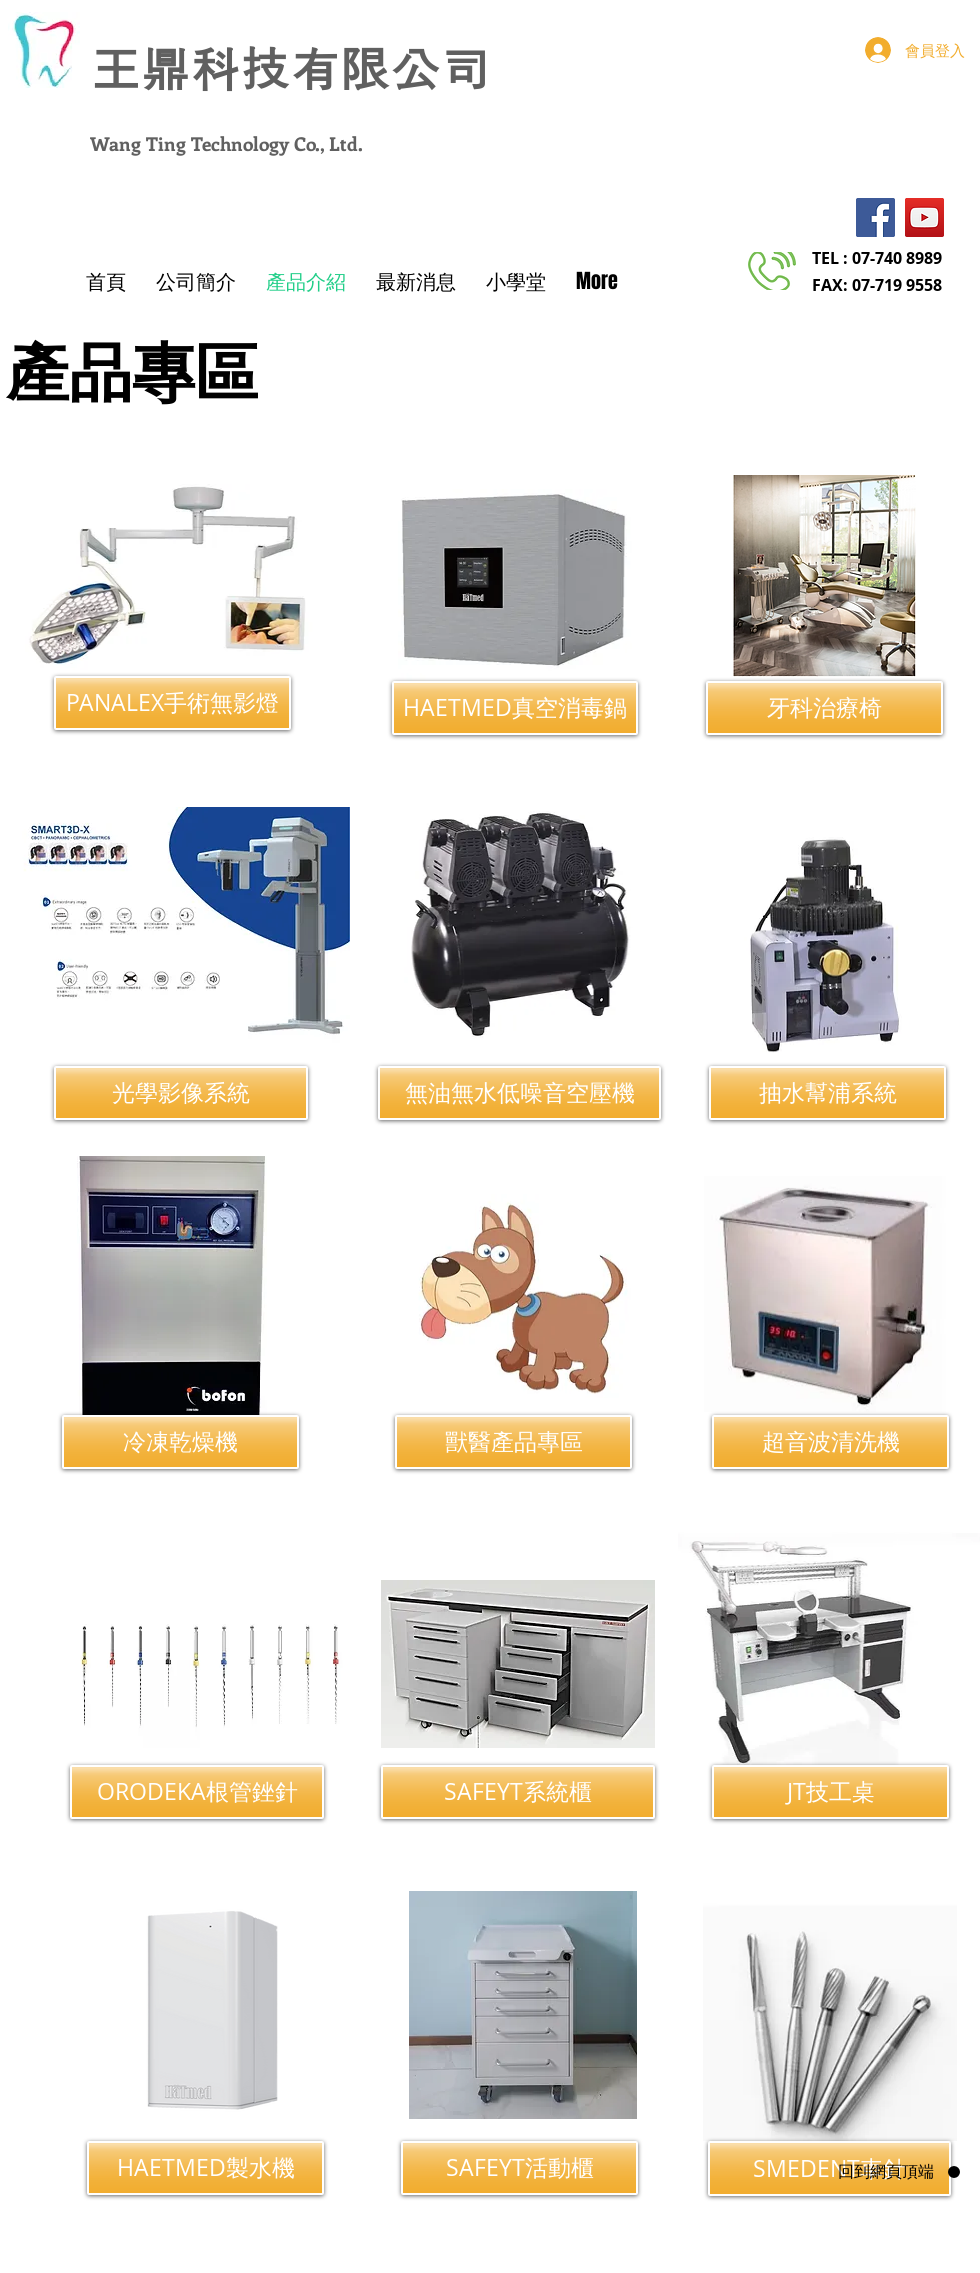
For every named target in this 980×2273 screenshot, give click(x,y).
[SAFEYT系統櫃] (518, 1792)
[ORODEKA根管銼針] (197, 1792)
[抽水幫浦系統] (827, 1093)
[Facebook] (875, 217)
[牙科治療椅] (824, 708)
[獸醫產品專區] (513, 1442)
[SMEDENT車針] (829, 2168)
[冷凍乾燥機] (180, 1442)
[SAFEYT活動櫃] (519, 2168)
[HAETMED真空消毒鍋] (515, 708)
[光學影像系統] (181, 1093)
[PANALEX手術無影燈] (172, 703)
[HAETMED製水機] (205, 2168)
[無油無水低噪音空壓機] (519, 1093)
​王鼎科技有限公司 (290, 71)
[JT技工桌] (830, 1792)
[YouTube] (924, 217)
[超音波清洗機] (830, 1442)
